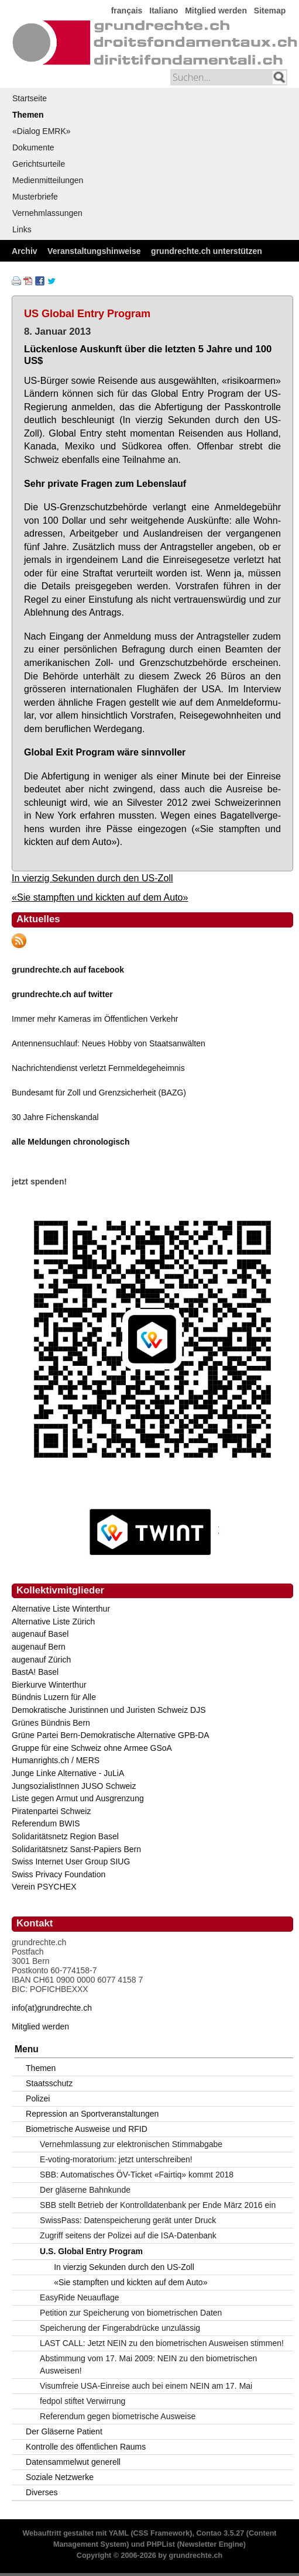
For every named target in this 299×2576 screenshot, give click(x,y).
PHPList (161, 2544)
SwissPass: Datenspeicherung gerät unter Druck (128, 2220)
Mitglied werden (216, 10)
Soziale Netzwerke (60, 2477)
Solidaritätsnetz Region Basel (65, 1836)
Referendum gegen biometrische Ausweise (117, 2416)
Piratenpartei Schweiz (51, 1811)
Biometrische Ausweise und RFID (86, 2129)
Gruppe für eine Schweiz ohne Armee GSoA (92, 1748)
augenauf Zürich (41, 1659)
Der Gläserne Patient (64, 2431)
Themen (28, 114)
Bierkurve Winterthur (49, 1684)
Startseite (29, 98)
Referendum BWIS (46, 1823)
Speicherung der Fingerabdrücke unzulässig (120, 2328)
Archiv (24, 251)
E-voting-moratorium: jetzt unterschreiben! (116, 2159)
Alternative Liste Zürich (53, 1621)
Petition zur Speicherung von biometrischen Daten (131, 2312)
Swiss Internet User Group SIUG (71, 1861)
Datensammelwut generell (73, 2462)
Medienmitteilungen (47, 180)
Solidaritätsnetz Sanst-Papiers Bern (76, 1849)
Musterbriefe (35, 196)
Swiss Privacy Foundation (58, 1874)
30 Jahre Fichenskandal (55, 1117)
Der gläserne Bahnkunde (85, 2189)
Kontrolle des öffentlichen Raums (86, 2446)
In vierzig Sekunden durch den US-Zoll (92, 878)
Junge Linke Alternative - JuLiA (68, 1773)
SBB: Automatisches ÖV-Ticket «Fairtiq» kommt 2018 (136, 2174)
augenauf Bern (39, 1646)
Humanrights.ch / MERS (55, 1760)
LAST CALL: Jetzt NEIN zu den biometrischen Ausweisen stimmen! (162, 2343)
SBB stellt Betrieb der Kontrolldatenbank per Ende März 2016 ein (158, 2205)
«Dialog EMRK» (41, 131)
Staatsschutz (49, 2083)
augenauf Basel (40, 1634)
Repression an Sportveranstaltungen (92, 2113)
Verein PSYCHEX (44, 1886)
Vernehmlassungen (47, 213)
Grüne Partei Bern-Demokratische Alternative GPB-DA (110, 1735)
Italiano (163, 10)
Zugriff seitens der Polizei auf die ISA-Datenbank (128, 2235)
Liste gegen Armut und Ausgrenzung (78, 1798)
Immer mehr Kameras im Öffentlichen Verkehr (95, 1018)
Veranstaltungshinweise (94, 251)
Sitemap (270, 10)
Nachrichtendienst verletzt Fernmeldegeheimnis (98, 1068)
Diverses (41, 2492)
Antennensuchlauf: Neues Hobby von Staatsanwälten (108, 1043)
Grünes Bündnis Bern (51, 1722)
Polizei (38, 2098)
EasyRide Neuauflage (79, 2297)
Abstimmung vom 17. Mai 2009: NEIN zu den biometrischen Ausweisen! (148, 2364)
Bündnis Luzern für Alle (54, 1697)
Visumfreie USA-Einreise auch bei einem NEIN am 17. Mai (146, 2385)
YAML (119, 2533)
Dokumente (33, 147)
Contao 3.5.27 (220, 2533)
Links (22, 229)
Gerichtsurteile (38, 164)
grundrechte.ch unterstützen (206, 251)
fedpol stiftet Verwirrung (82, 2401)
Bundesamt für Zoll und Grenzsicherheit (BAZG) (99, 1092)
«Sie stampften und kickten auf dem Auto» (100, 897)
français (127, 10)
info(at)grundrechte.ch (52, 2007)
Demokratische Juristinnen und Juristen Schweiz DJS (108, 1710)
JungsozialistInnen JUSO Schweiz (74, 1786)
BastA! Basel (35, 1672)
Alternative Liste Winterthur (61, 1608)
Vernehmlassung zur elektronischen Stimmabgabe (131, 2144)
